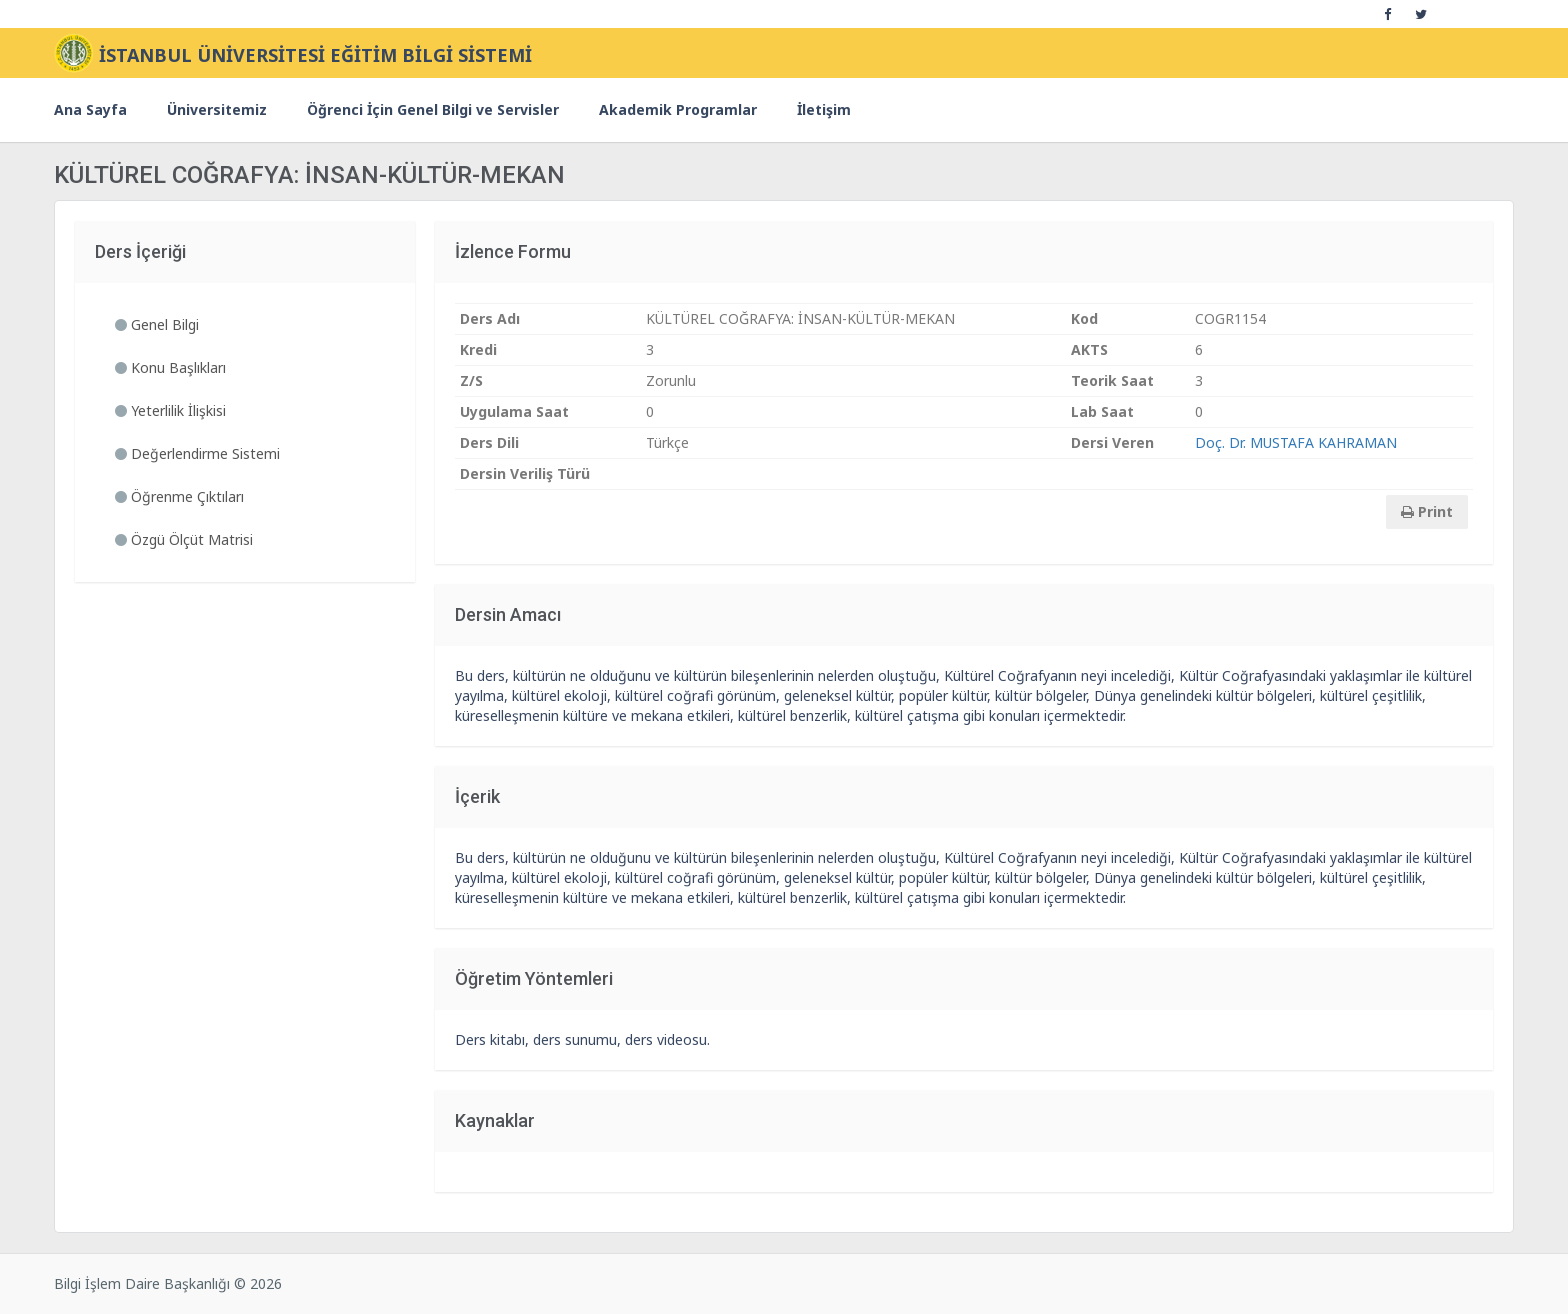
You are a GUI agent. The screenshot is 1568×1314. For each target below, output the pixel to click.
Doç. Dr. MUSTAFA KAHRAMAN (1296, 442)
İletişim (824, 109)
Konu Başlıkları (170, 367)
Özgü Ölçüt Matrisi (184, 539)
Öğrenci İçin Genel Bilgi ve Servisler (433, 109)
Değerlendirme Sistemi (197, 453)
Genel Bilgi (157, 324)
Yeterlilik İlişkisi (170, 410)
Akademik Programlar (678, 109)
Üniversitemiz (217, 109)
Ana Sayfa (90, 109)
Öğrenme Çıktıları (179, 496)
